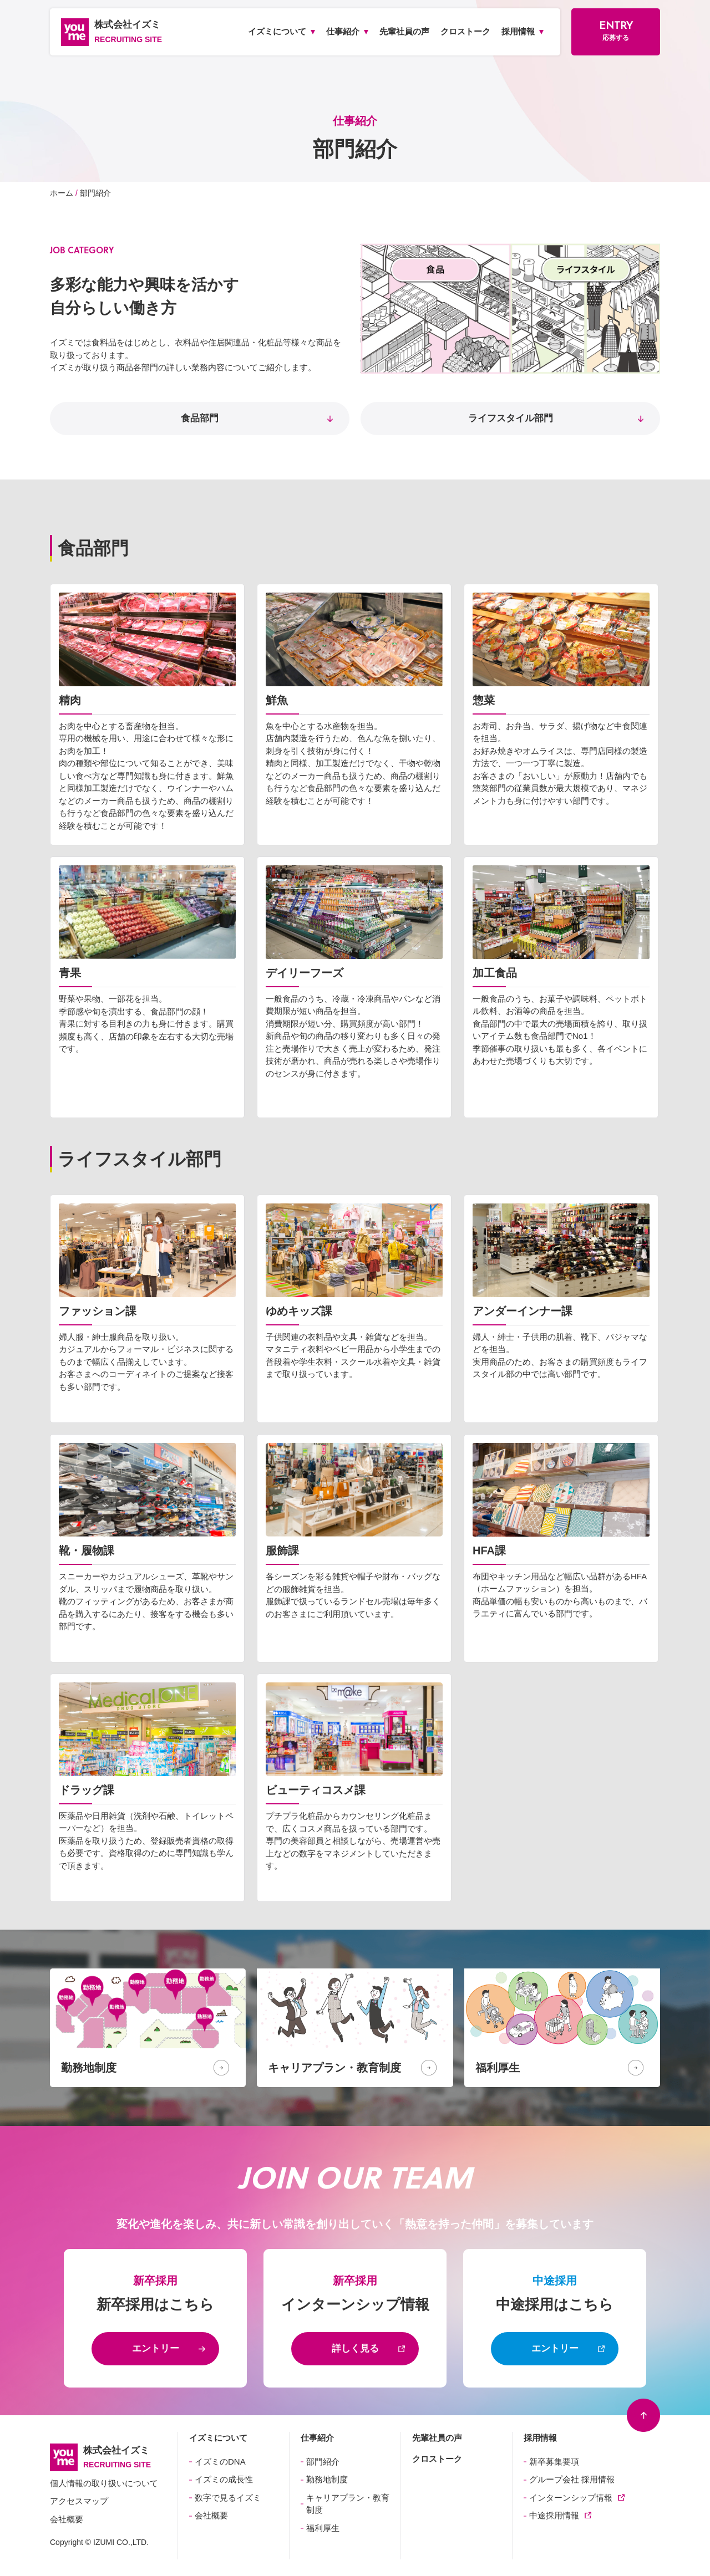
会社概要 (66, 2519)
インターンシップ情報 (570, 2497)
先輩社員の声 (437, 2437)
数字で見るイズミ (228, 2497)
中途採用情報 (554, 2515)
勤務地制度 (327, 2479)
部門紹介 (322, 2461)
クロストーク (437, 2458)
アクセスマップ (79, 2501)
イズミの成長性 (224, 2479)
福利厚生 (322, 2528)
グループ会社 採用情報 (572, 2479)
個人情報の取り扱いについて (104, 2483)
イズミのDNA (220, 2461)
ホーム (61, 192)
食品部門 (200, 418)
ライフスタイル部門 (510, 418)
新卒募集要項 (554, 2461)
